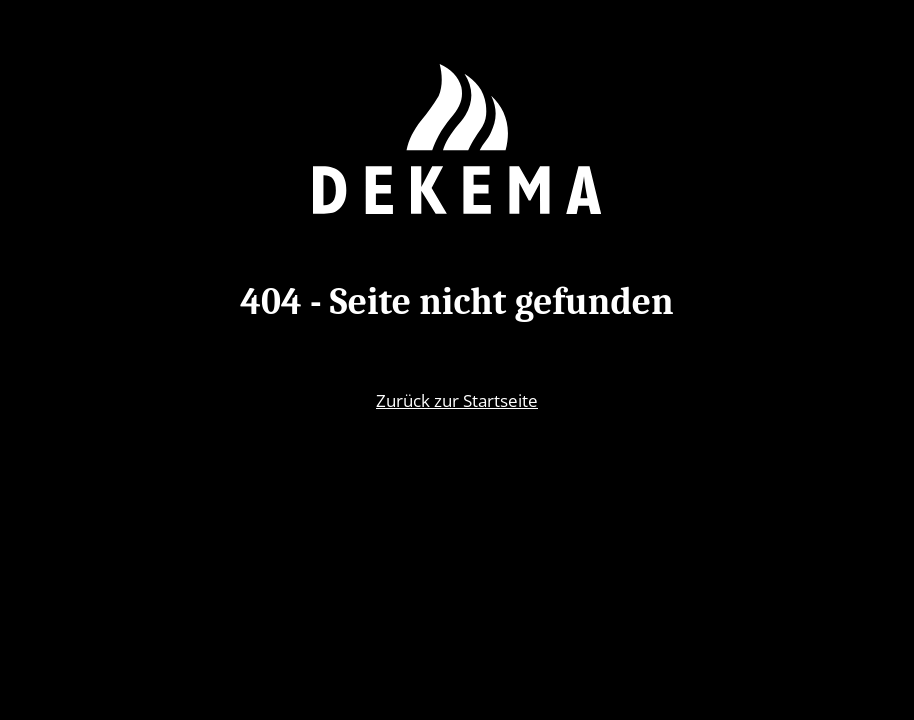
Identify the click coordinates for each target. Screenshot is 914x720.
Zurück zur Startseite (457, 400)
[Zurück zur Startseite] (457, 139)
